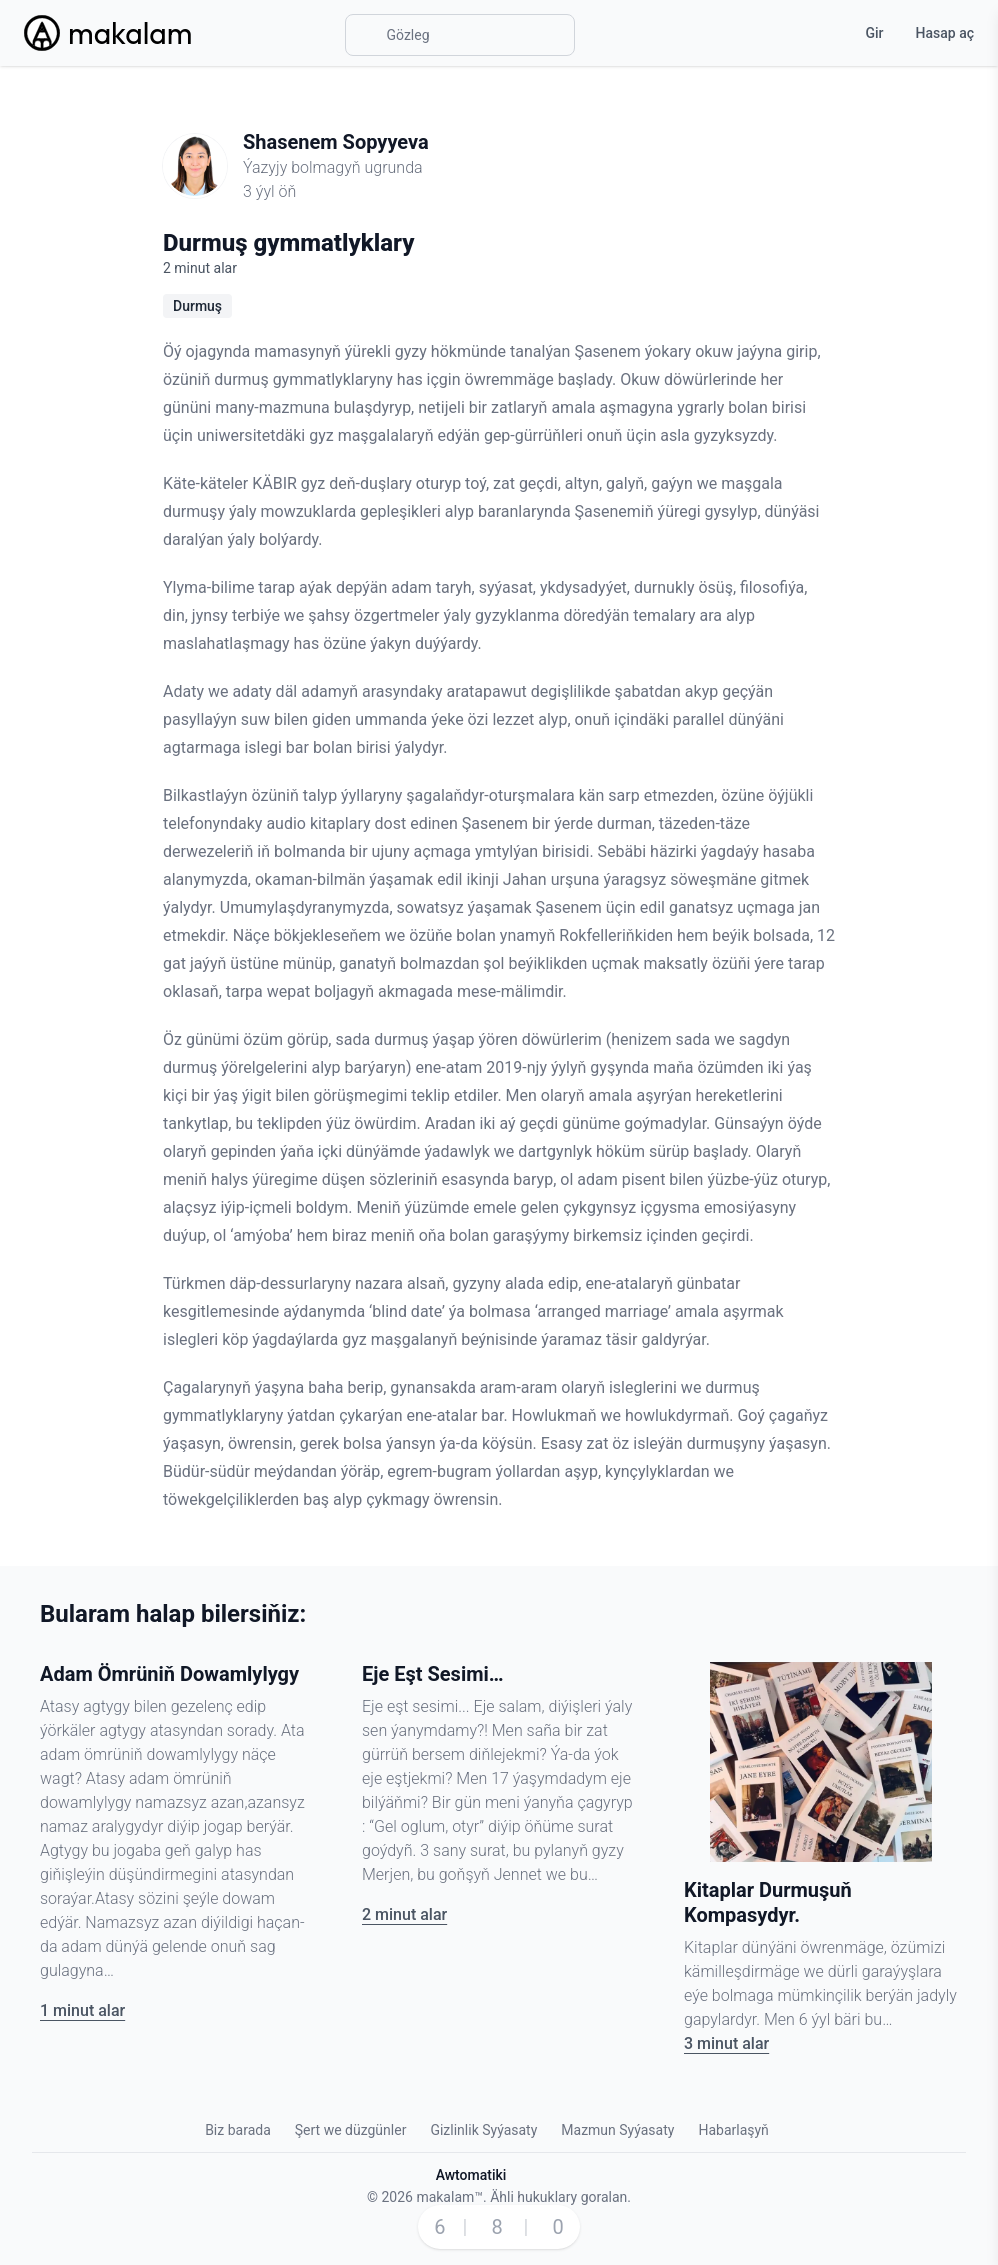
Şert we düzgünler (351, 2130)
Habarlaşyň (733, 2130)
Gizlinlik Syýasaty (483, 2130)
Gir (874, 33)
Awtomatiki (471, 2175)
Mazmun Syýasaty (617, 2130)
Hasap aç (945, 33)
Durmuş (197, 306)
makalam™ (449, 2197)
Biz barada (238, 2130)
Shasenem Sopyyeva (336, 142)
